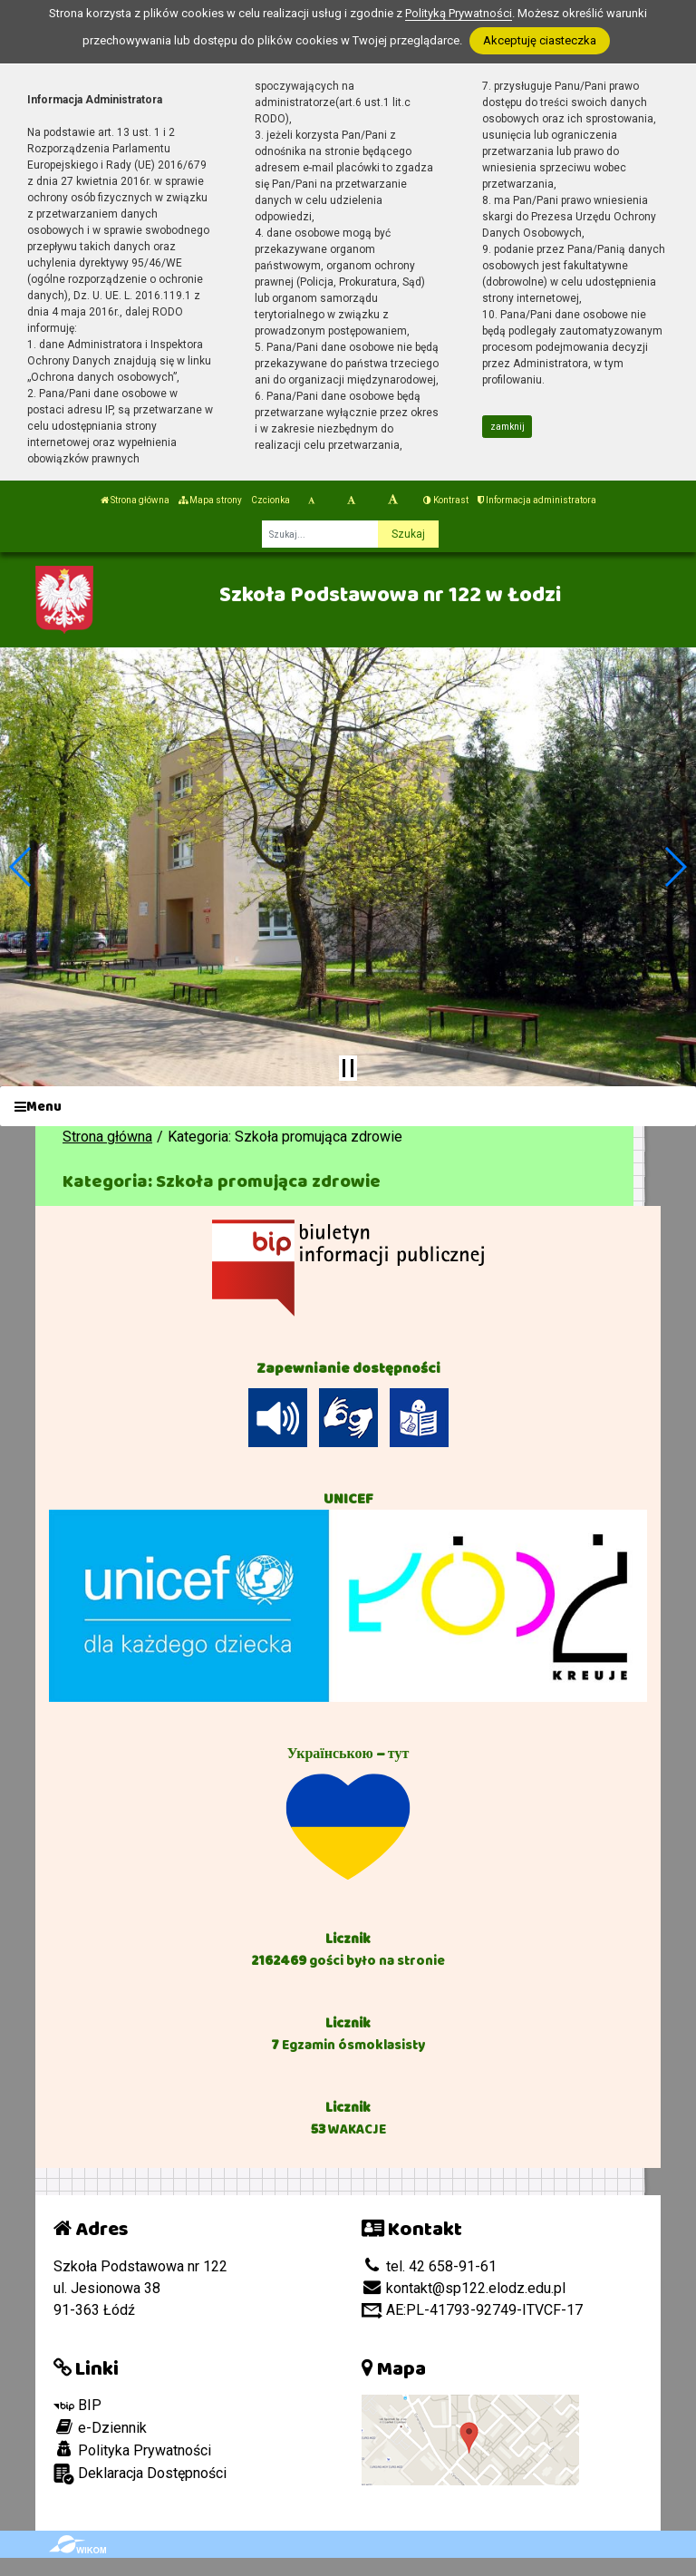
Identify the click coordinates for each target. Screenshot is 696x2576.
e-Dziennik (100, 2427)
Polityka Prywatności (132, 2450)
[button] (21, 867)
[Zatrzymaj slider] (348, 1068)
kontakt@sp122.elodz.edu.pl (464, 2288)
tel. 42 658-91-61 (429, 2266)
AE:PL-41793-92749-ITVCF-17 (472, 2309)
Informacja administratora (537, 500)
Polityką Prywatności (458, 13)
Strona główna (135, 500)
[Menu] (348, 1106)
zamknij (507, 427)
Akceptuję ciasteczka (539, 40)
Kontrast (446, 500)
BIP (77, 2405)
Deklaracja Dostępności (140, 2474)
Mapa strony (210, 500)
